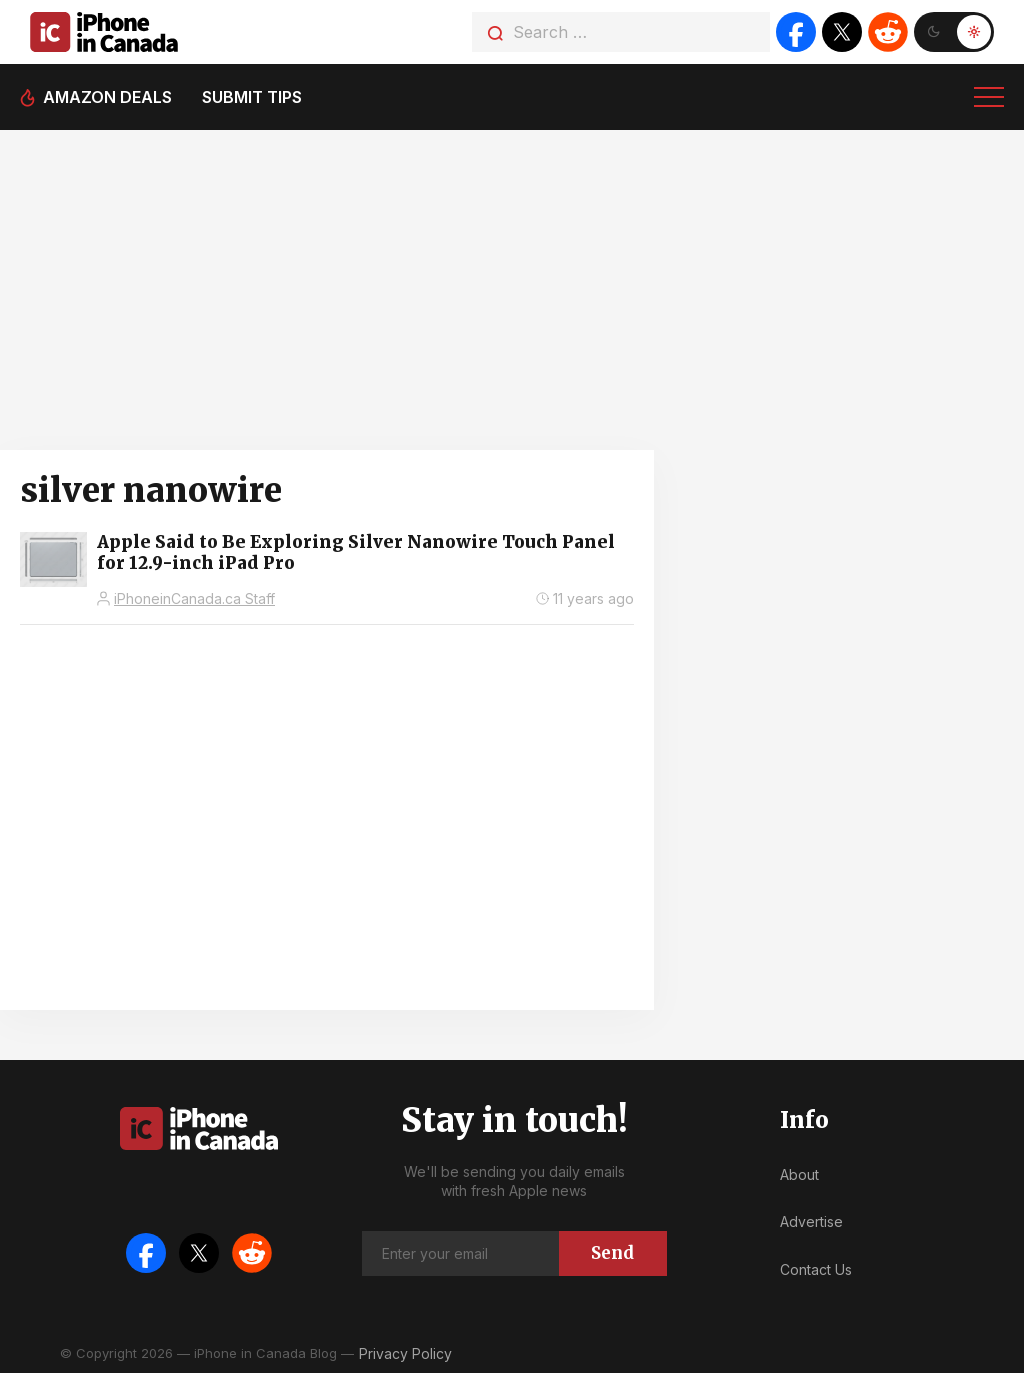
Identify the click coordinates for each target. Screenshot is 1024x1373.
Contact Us (816, 1269)
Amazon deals (107, 97)
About (799, 1174)
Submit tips (252, 97)
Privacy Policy (405, 1353)
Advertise (811, 1221)
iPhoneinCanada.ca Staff (194, 598)
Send (612, 1253)
